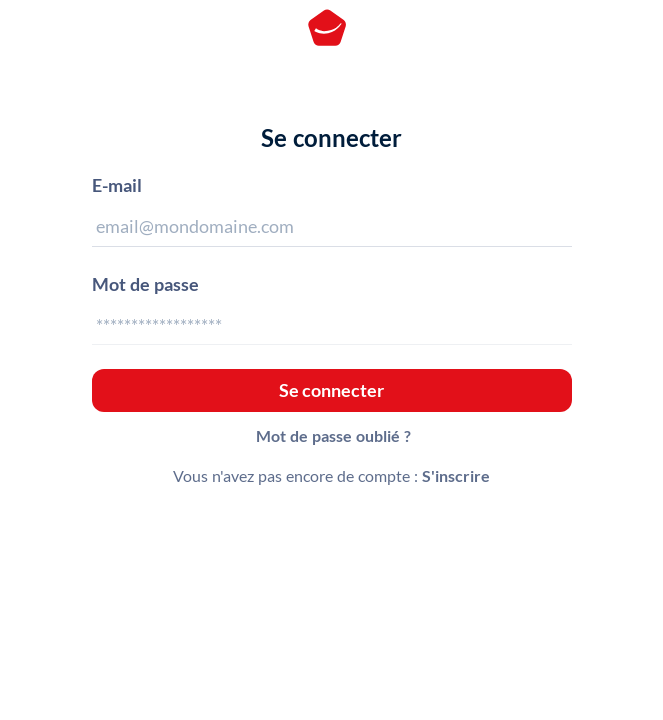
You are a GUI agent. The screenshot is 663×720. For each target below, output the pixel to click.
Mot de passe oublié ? (333, 435)
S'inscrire (456, 475)
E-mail (117, 185)
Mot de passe (145, 284)
